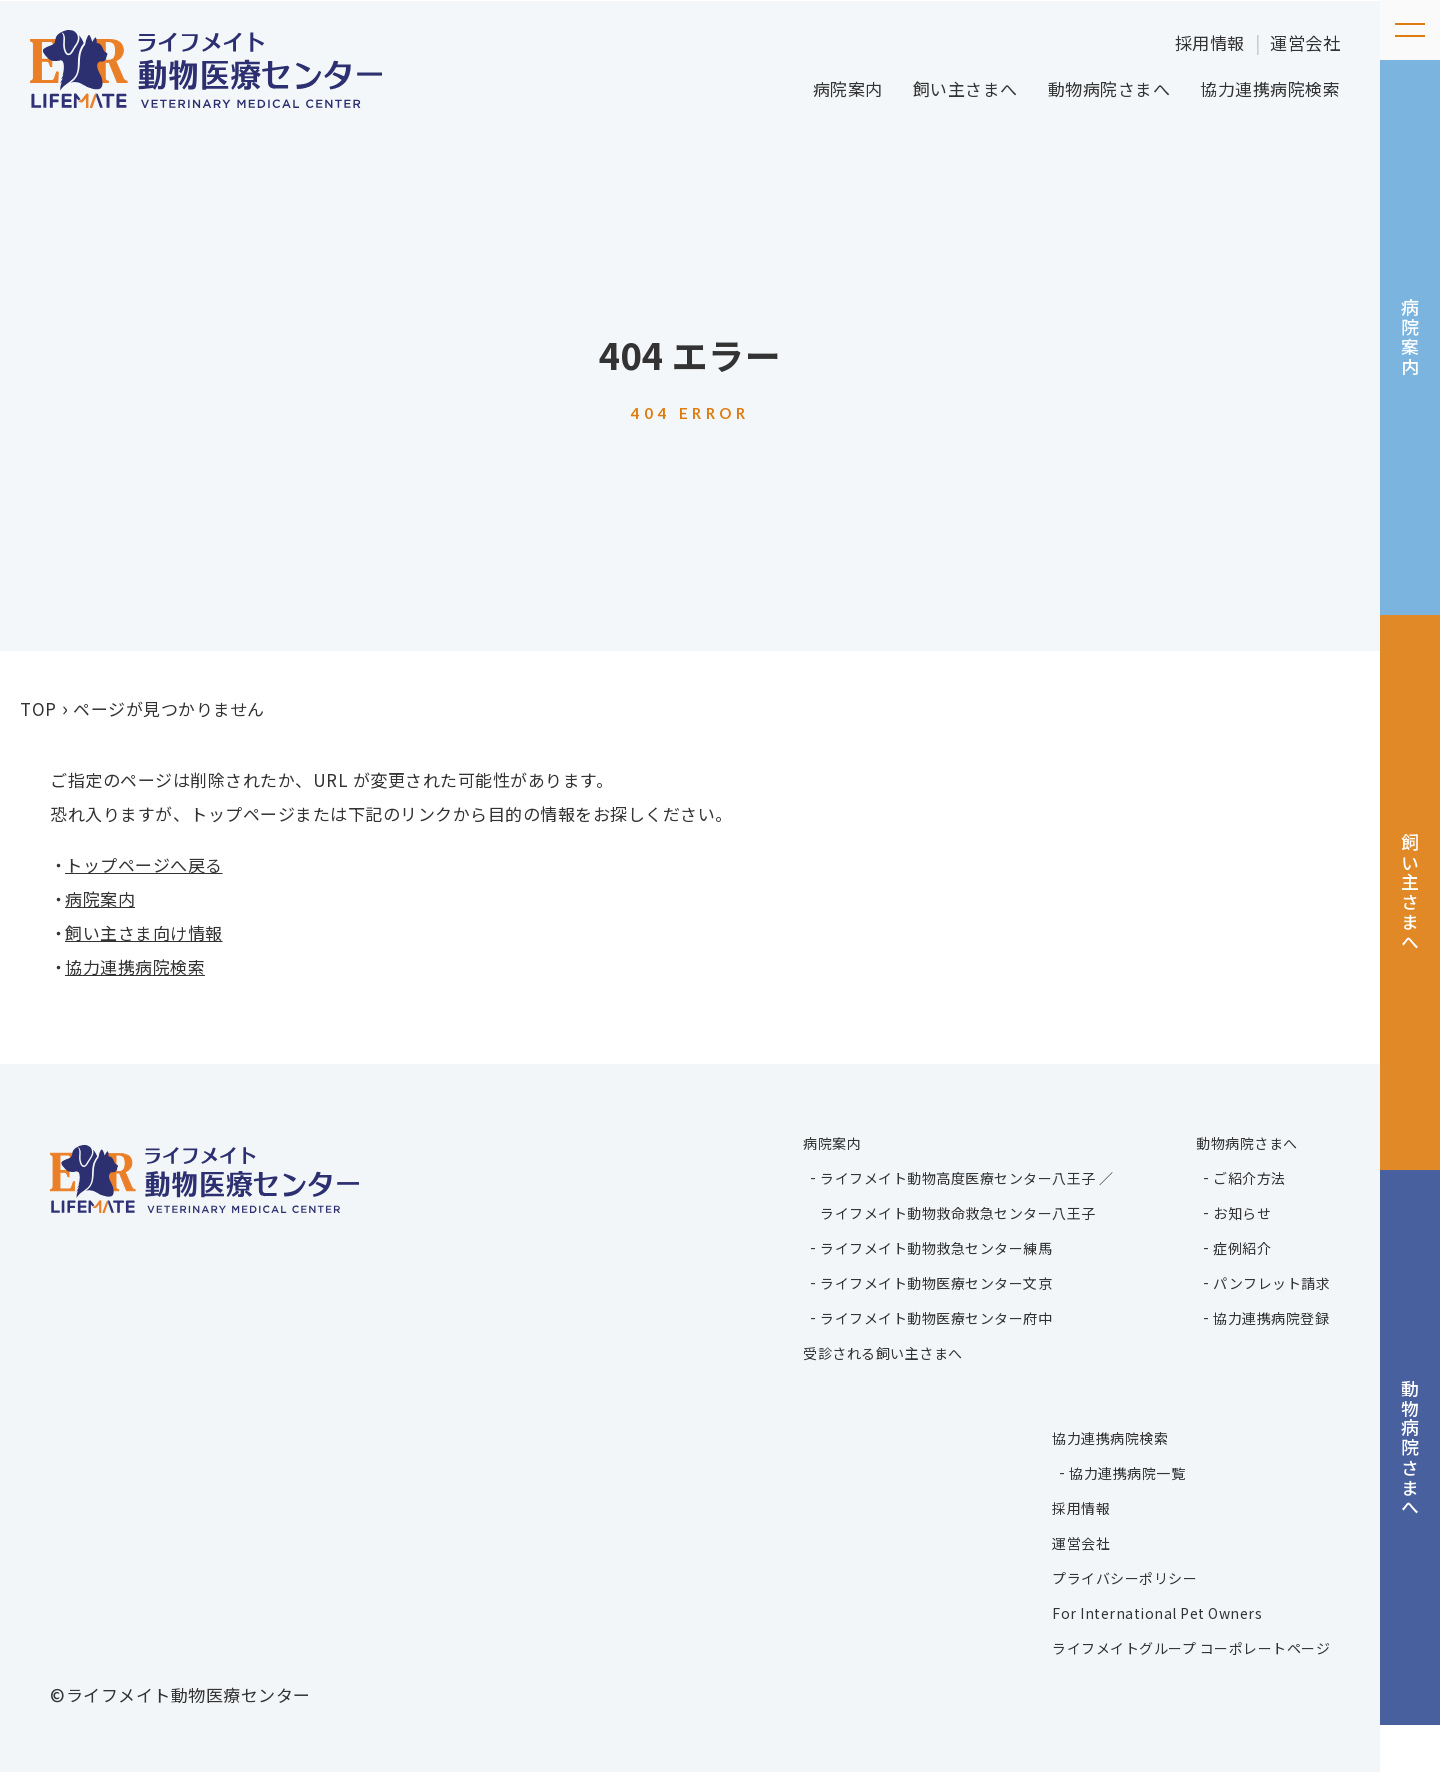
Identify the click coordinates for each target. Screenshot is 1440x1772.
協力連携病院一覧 (1127, 1472)
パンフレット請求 (1271, 1282)
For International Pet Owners (1157, 1612)
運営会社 (1305, 42)
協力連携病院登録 (1271, 1317)
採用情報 (1210, 42)
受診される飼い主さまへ (881, 1352)
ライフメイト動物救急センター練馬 (934, 1247)
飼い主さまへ (965, 88)
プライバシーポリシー (1124, 1577)
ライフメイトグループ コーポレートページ (1191, 1647)
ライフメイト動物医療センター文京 (934, 1282)
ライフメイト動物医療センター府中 (934, 1317)
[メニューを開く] (1410, 30)
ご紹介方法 (1249, 1177)
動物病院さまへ (1109, 88)
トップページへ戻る (144, 864)
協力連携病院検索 (1270, 88)
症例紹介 (1242, 1247)
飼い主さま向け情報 (144, 932)
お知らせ (1242, 1212)
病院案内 (848, 88)
